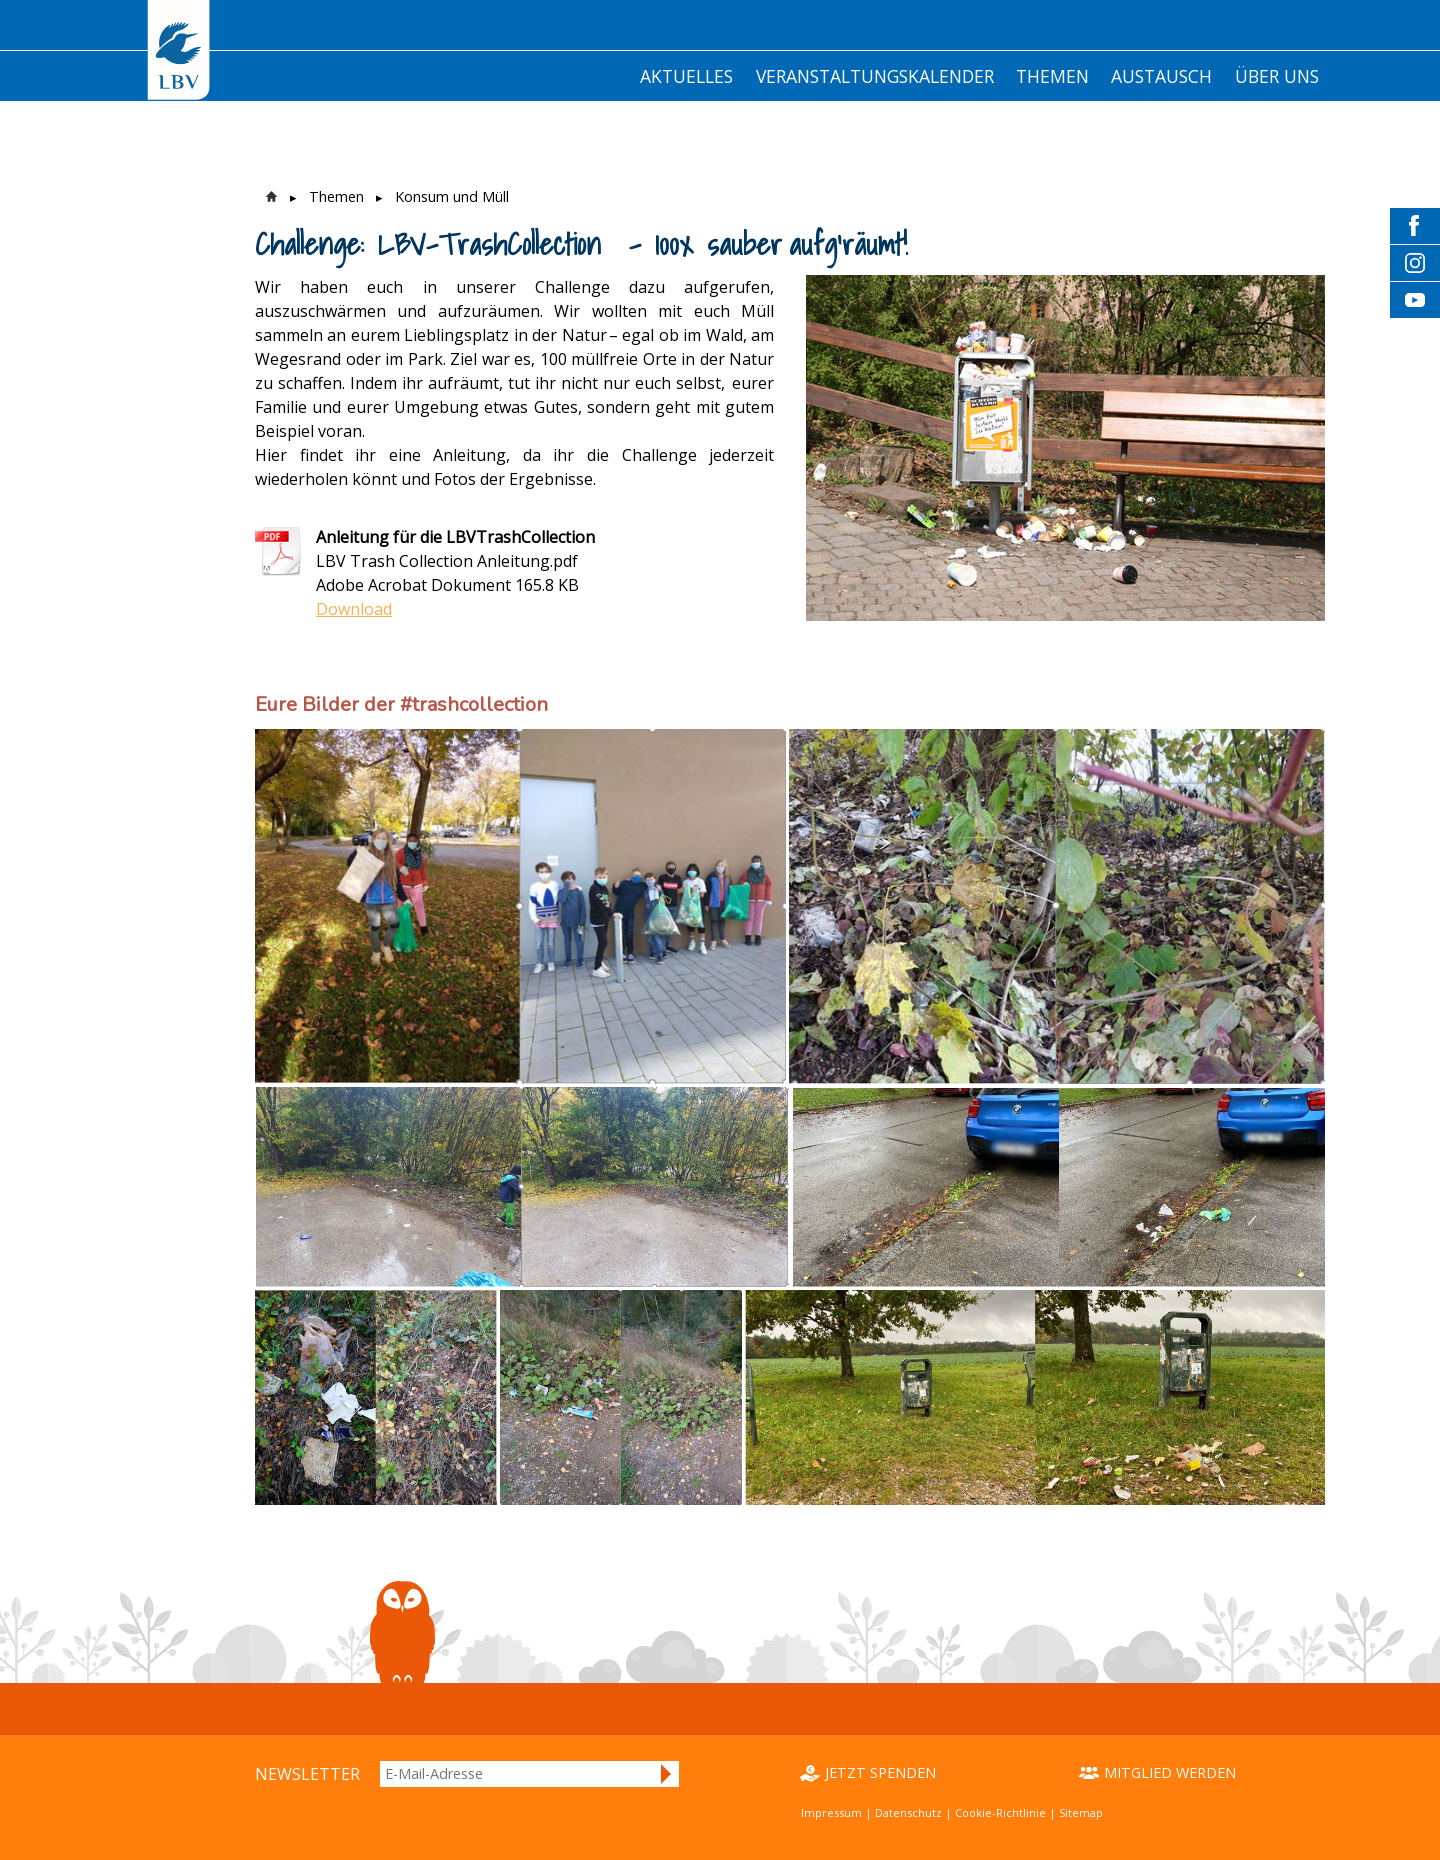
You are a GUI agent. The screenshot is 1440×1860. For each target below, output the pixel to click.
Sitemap (1081, 1812)
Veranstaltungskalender (875, 76)
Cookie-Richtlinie (1000, 1812)
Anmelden (667, 1774)
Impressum (831, 1812)
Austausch (1161, 76)
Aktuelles (686, 76)
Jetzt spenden (880, 1772)
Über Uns (1277, 76)
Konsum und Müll (452, 196)
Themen (1052, 76)
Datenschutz (908, 1812)
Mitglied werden (1170, 1772)
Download (354, 609)
